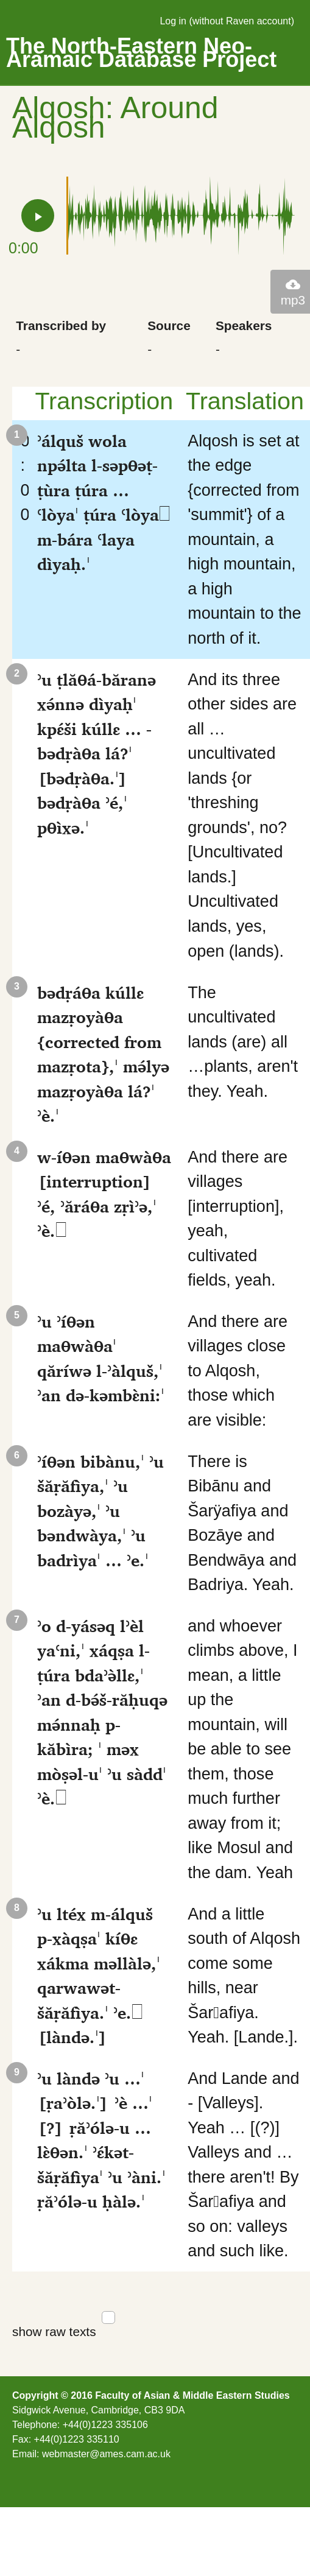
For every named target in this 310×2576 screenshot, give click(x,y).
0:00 (20, 477)
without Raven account (241, 21)
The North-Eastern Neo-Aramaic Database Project (141, 52)
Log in (173, 21)
